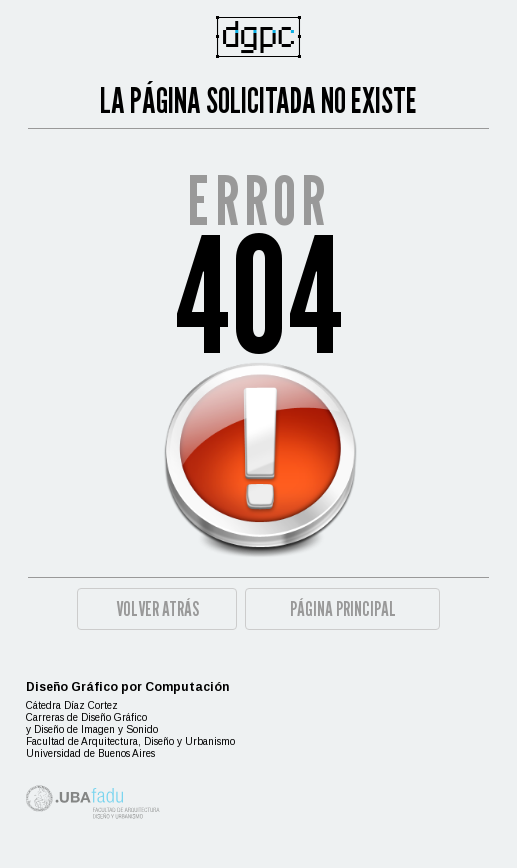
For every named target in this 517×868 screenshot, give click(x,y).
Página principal (343, 609)
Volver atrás (157, 609)
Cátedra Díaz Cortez (72, 705)
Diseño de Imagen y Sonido (96, 729)
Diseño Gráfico (114, 717)
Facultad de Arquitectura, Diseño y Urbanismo (130, 741)
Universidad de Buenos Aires (90, 753)
